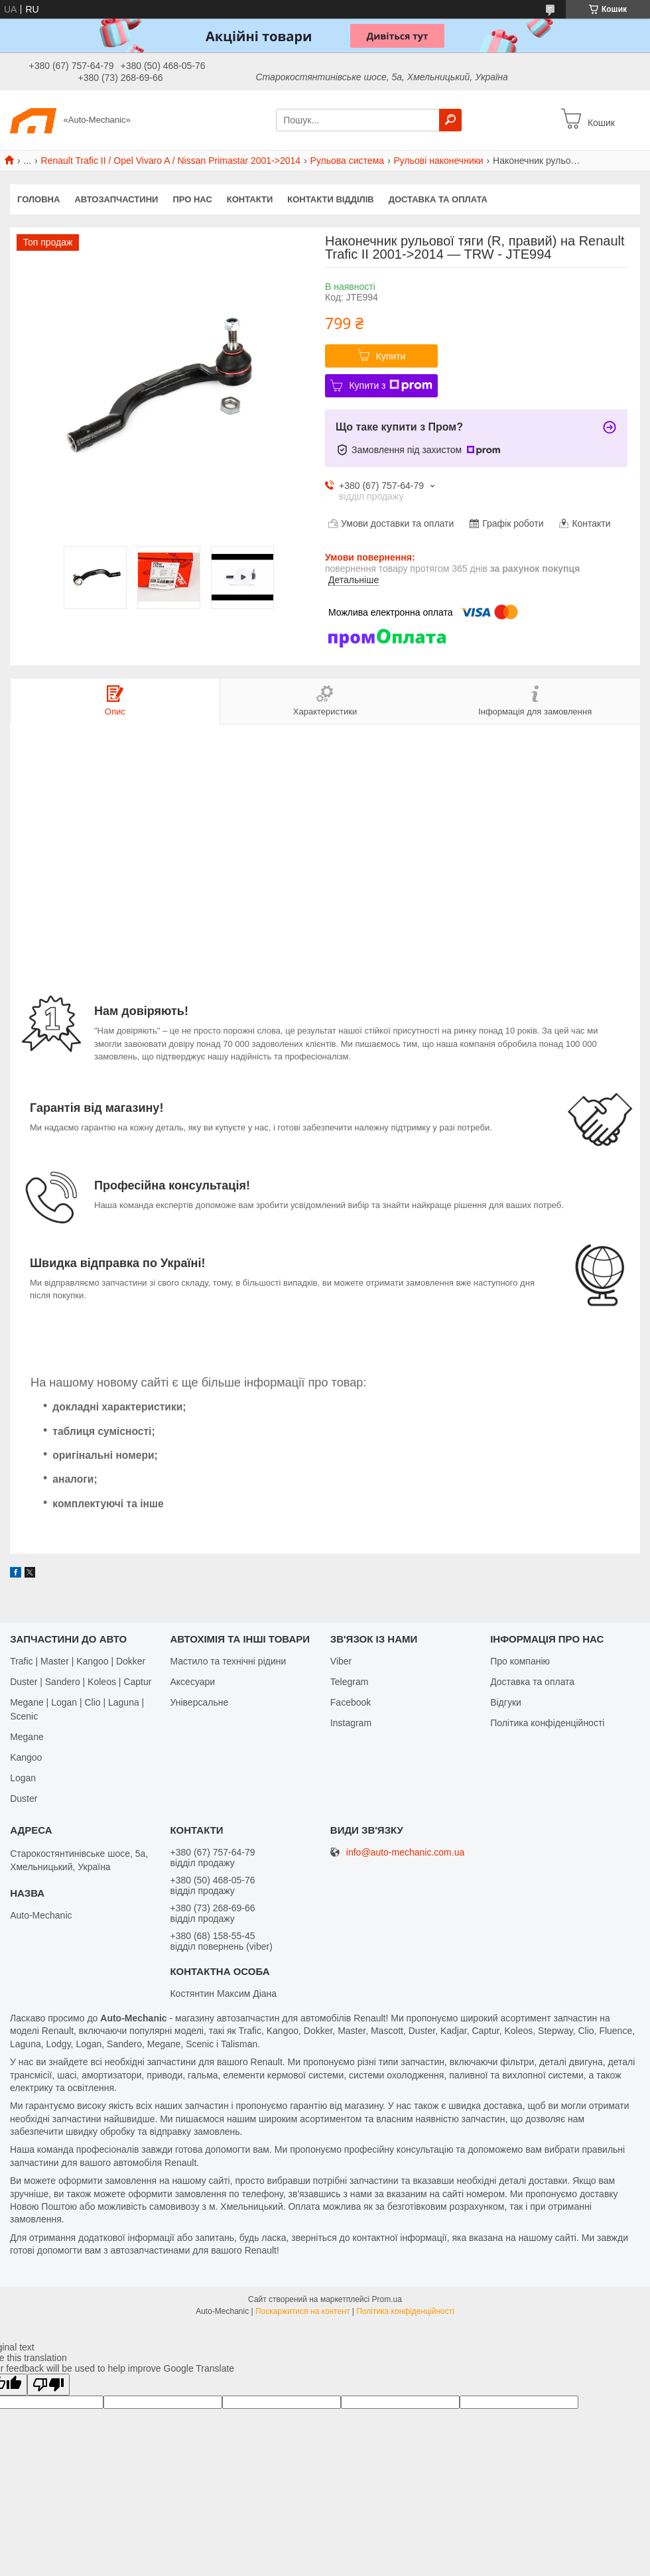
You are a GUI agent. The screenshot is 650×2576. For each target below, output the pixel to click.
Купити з (390, 385)
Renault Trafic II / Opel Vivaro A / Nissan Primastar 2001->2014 (171, 160)
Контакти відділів (330, 199)
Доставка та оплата (438, 199)
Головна (38, 199)
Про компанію (520, 1661)
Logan (23, 1778)
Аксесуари (192, 1681)
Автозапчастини (116, 199)
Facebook (350, 1702)
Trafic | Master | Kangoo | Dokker (77, 1661)
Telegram (349, 1681)
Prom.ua (387, 2299)
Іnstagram (350, 1723)
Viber (341, 1661)
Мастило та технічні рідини (228, 1661)
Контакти (250, 199)
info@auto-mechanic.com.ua (405, 1853)
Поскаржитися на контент (302, 2311)
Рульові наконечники (439, 160)
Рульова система (347, 160)
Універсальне (199, 1702)
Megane (27, 1736)
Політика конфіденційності (547, 1723)
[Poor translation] (48, 2385)
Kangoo (26, 1757)
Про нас (192, 199)
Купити (391, 356)
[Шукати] (450, 120)
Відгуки (505, 1702)
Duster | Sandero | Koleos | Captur (80, 1681)
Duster (23, 1798)
